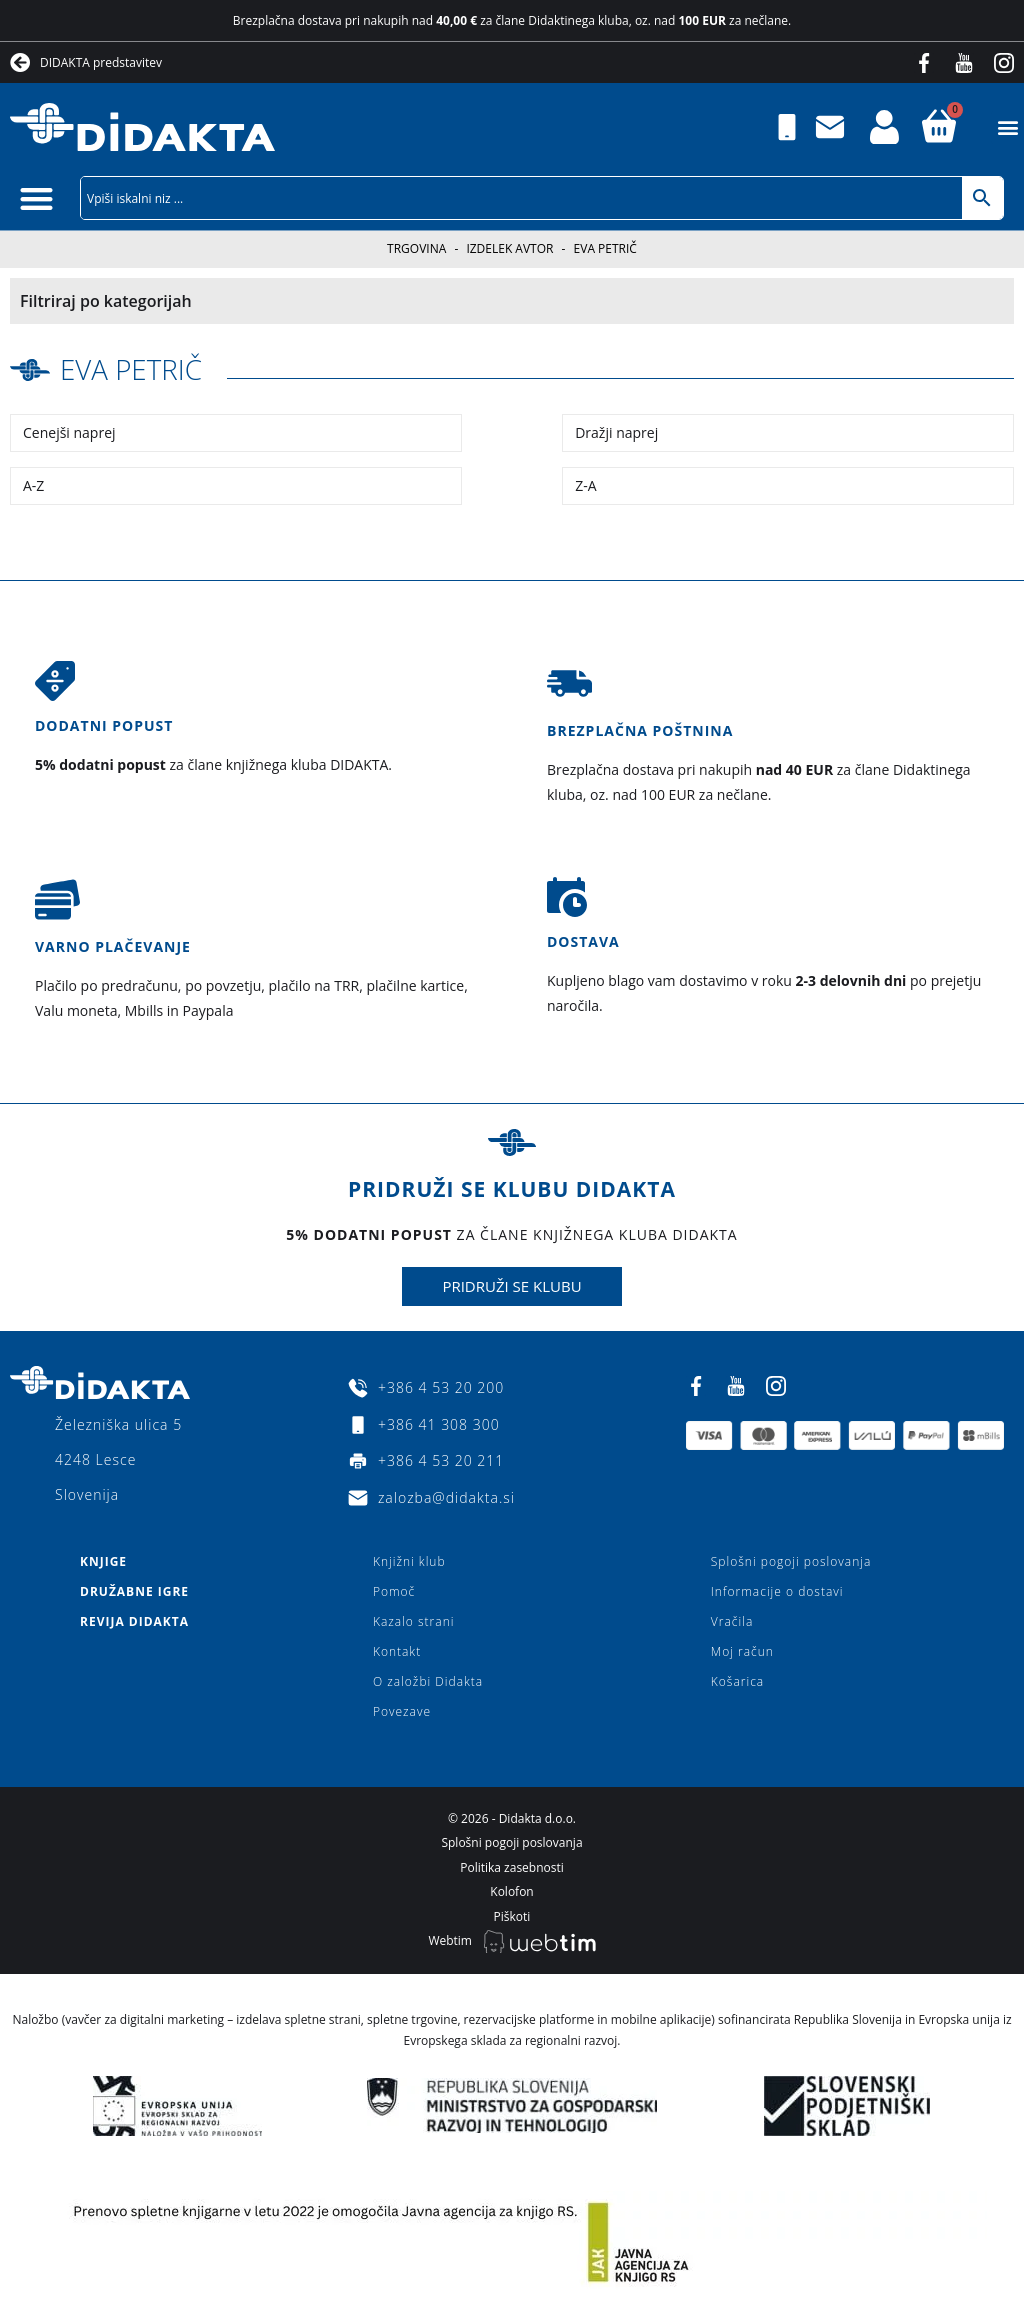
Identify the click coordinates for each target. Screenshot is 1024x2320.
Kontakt (397, 1650)
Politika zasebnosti (512, 1866)
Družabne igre (134, 1590)
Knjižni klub (409, 1560)
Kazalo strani (414, 1620)
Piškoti (512, 1915)
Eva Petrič (131, 369)
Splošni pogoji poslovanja (791, 1560)
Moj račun (742, 1650)
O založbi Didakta (428, 1680)
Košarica (737, 1680)
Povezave (402, 1710)
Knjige (103, 1560)
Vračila (732, 1620)
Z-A (585, 485)
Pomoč (394, 1590)
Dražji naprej (616, 432)
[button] (1007, 127)
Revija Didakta (134, 1620)
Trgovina (416, 248)
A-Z (33, 485)
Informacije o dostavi (777, 1590)
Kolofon (511, 1891)
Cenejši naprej (69, 432)
